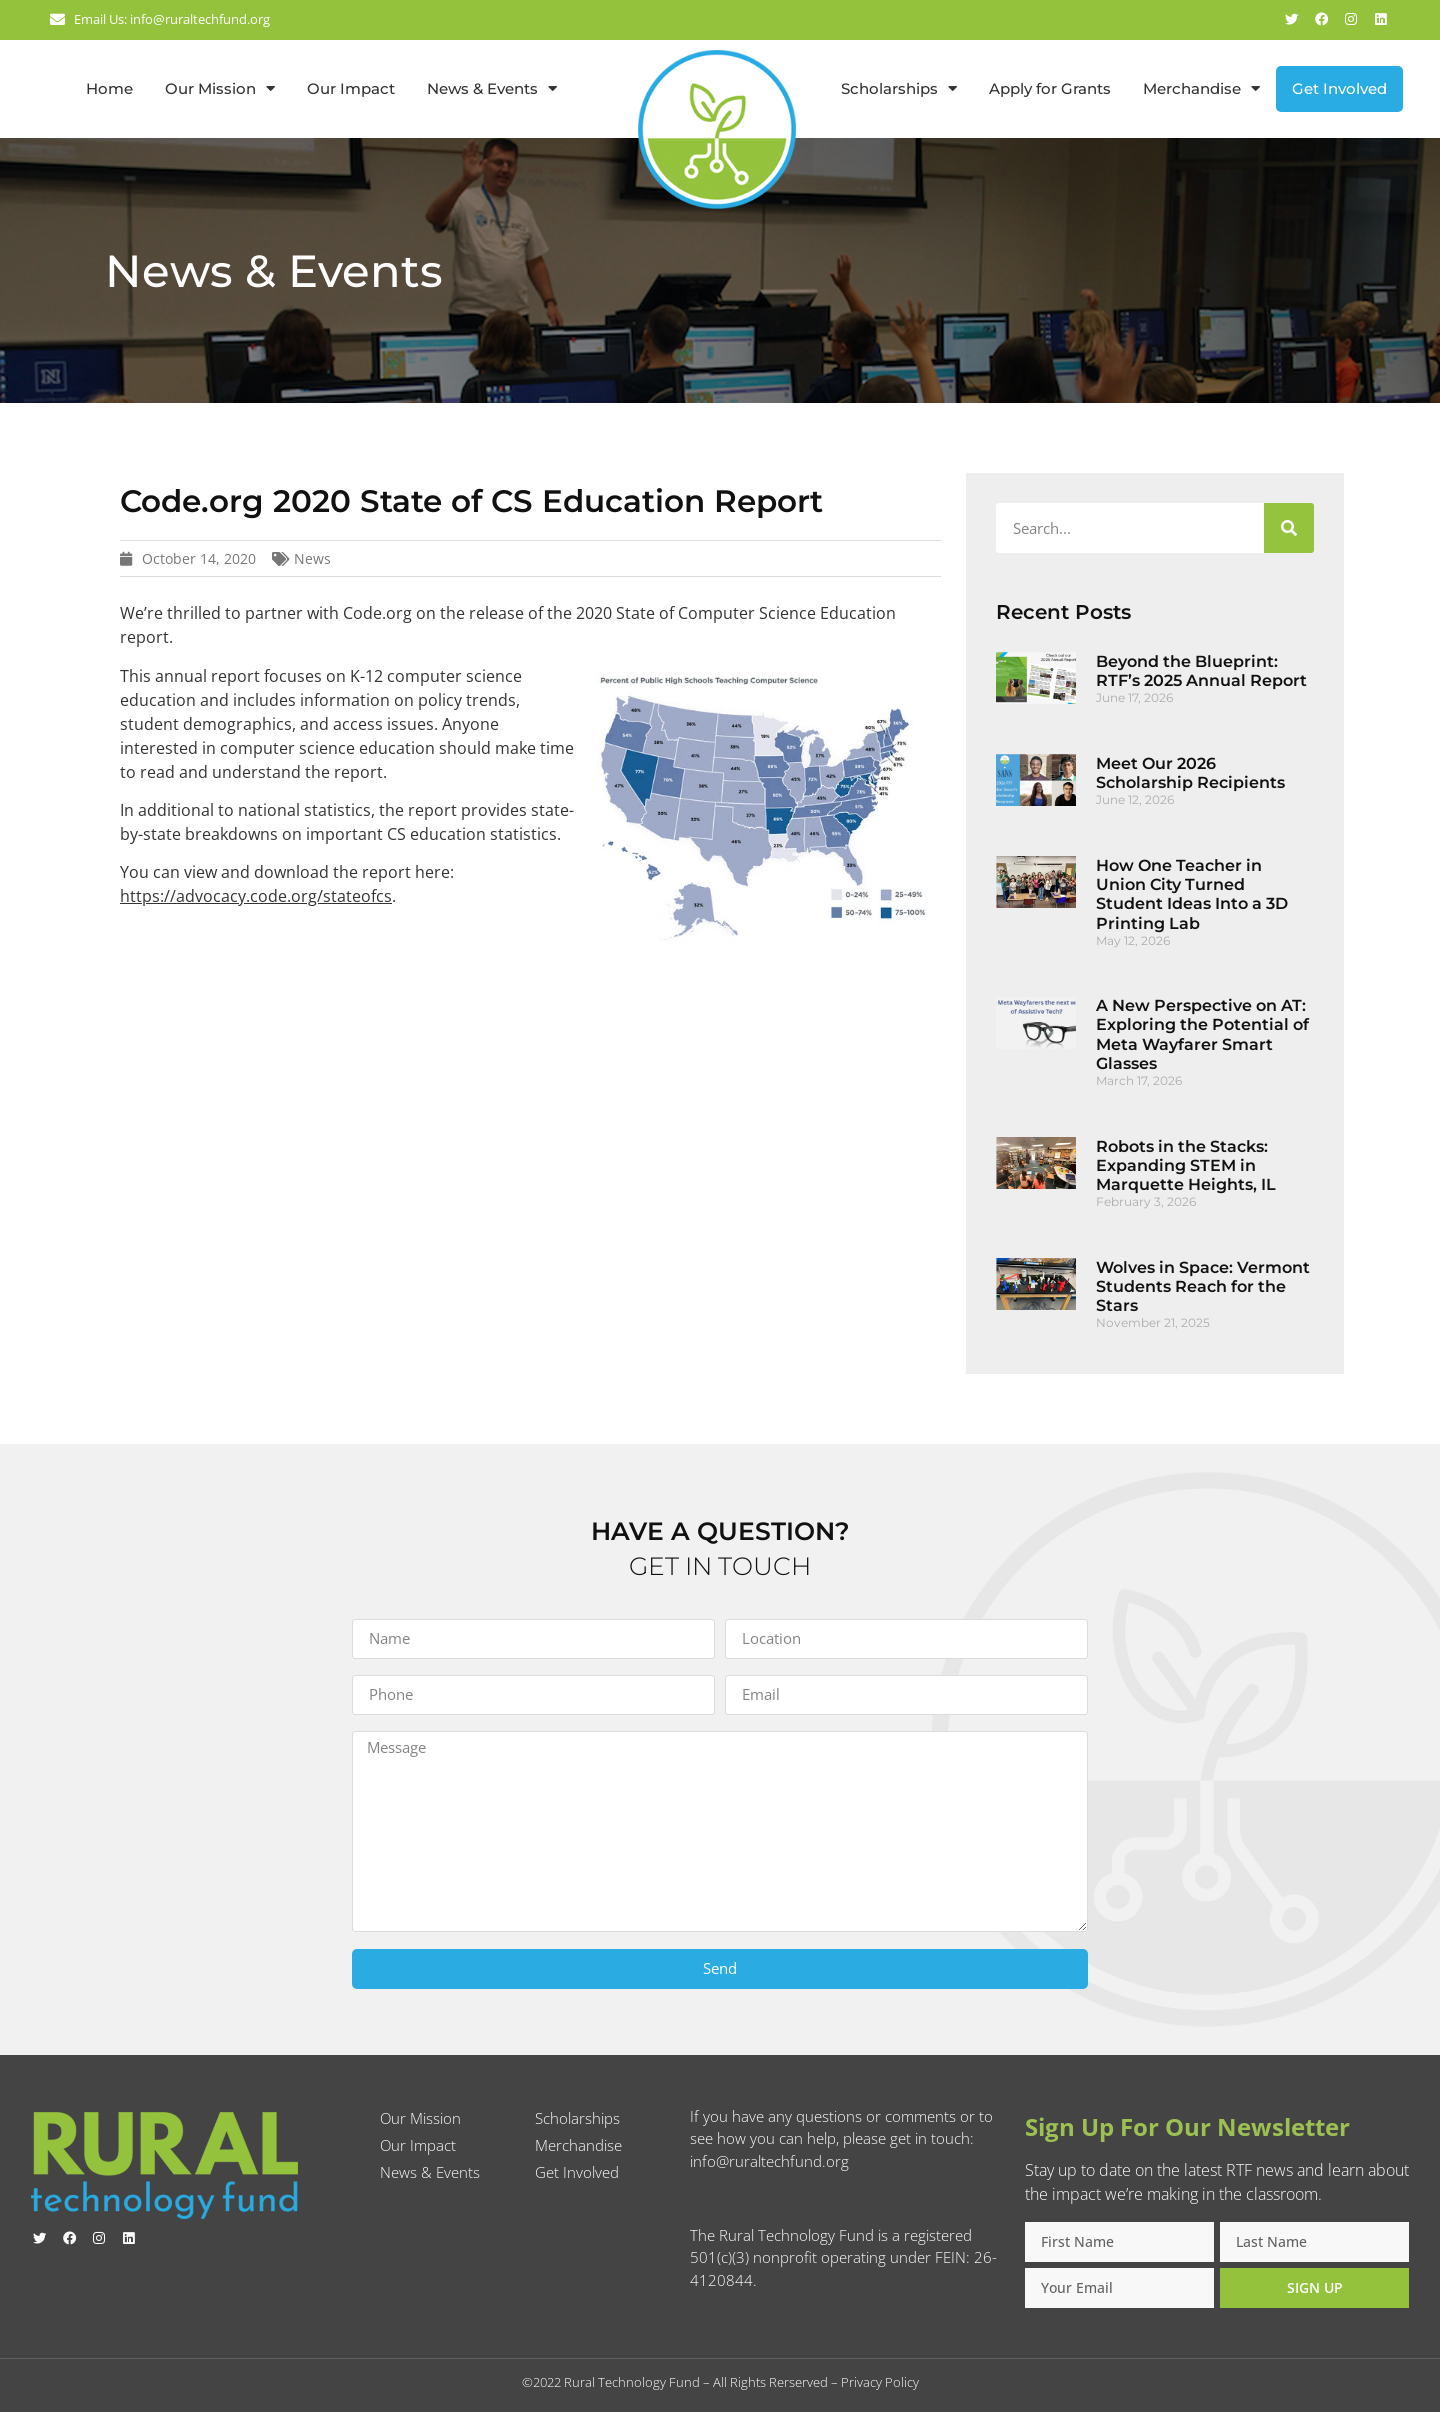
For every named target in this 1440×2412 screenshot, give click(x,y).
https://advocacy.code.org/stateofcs (256, 896)
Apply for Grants (1050, 88)
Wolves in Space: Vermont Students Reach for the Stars (1203, 1286)
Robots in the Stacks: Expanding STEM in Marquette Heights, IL (1186, 1165)
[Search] (1289, 528)
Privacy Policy (880, 2382)
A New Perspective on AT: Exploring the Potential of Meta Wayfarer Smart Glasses (1202, 1034)
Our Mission (220, 88)
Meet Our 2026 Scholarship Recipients (1190, 773)
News (312, 558)
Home (109, 88)
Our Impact (351, 88)
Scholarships (899, 88)
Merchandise (1201, 88)
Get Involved (1339, 88)
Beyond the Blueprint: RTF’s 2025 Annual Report (1201, 671)
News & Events (492, 88)
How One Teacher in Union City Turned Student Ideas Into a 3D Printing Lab (1192, 894)
